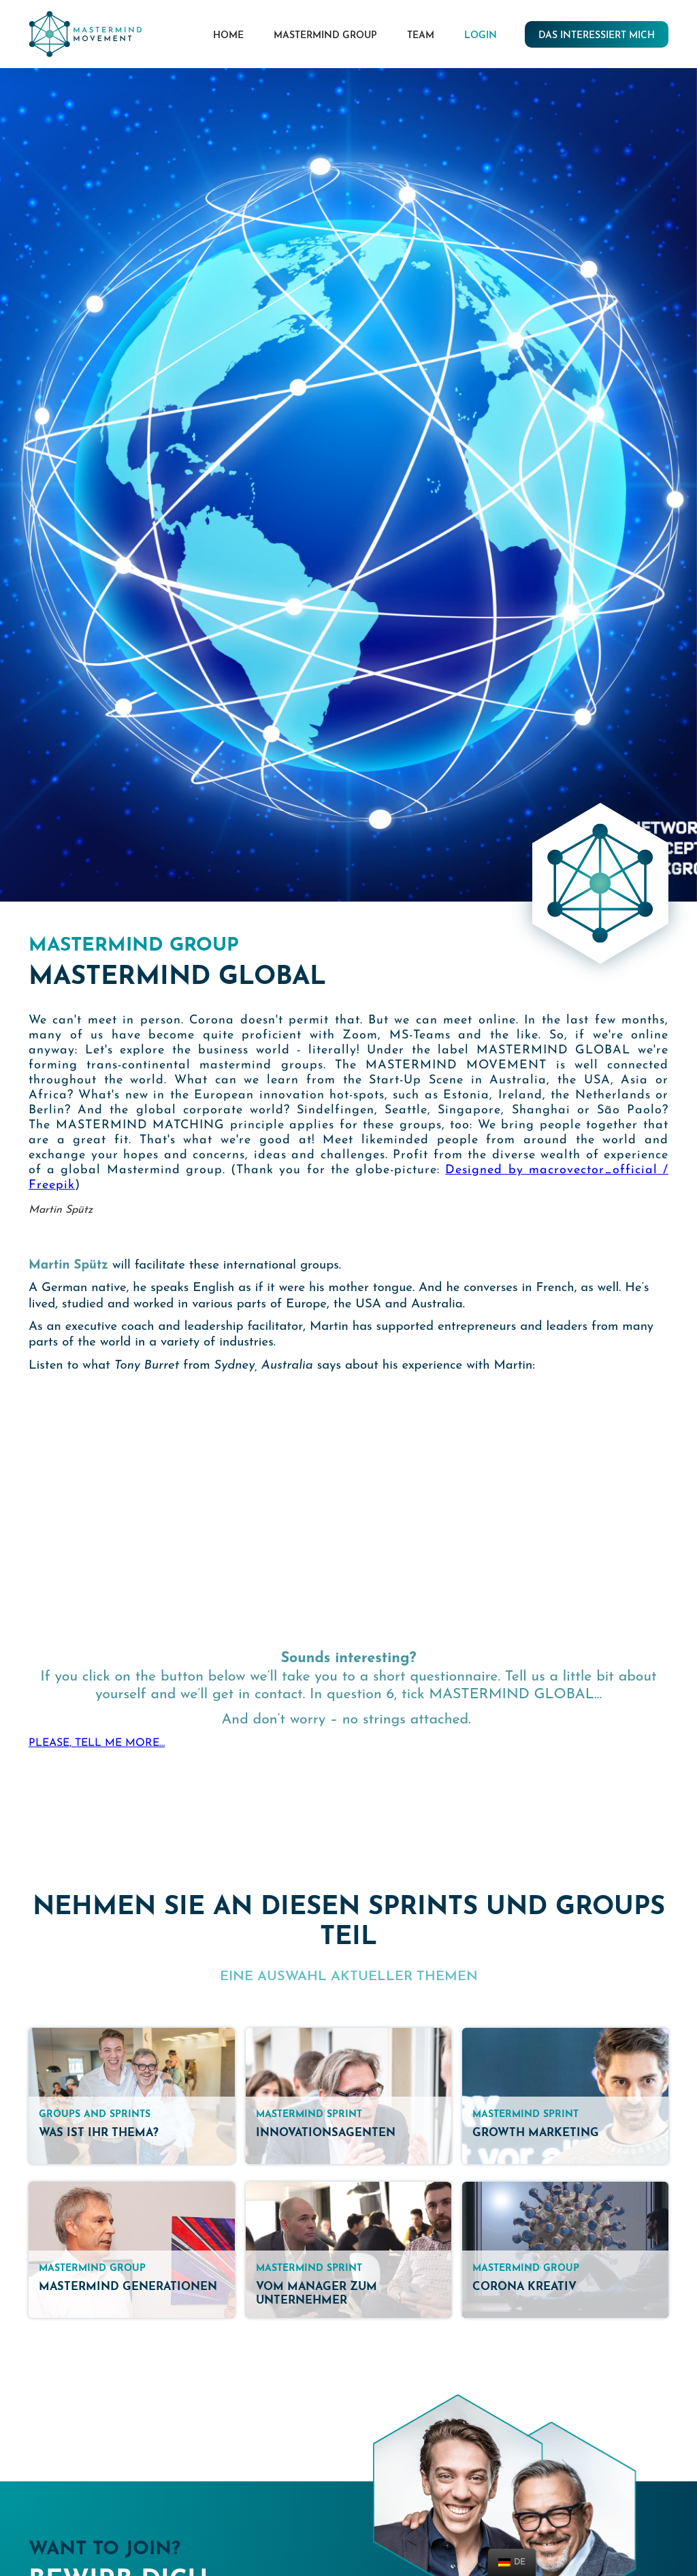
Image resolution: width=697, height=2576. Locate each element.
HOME (228, 36)
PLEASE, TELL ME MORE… (97, 1743)
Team (420, 36)
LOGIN (480, 36)
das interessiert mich (596, 36)
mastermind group (325, 36)
